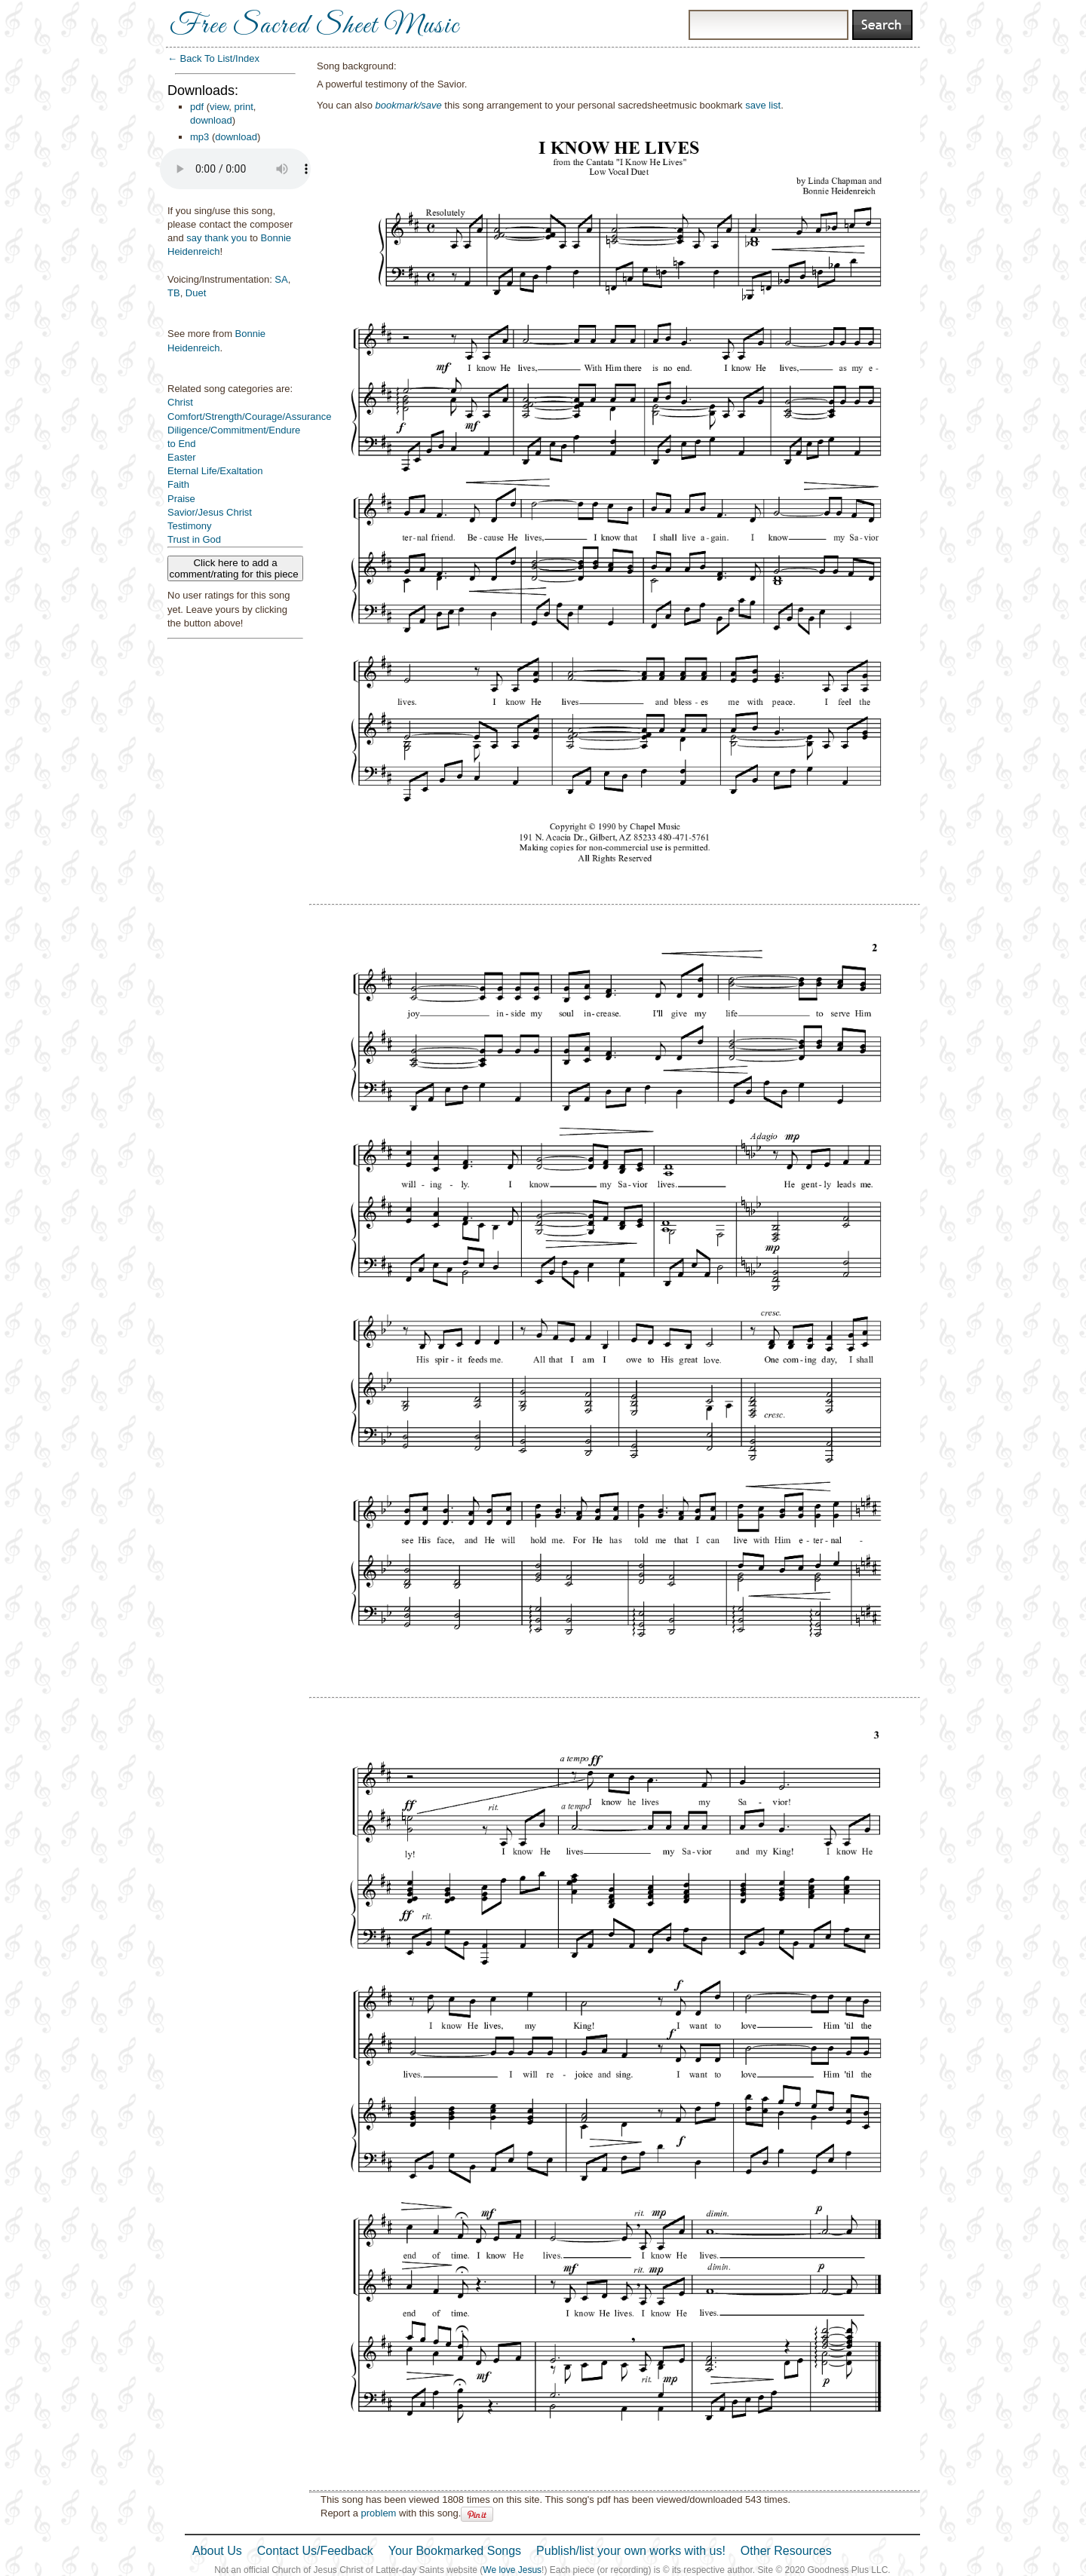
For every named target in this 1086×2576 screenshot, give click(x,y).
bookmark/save (409, 105)
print (244, 106)
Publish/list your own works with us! (631, 2550)
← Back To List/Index (213, 58)
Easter (181, 457)
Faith (178, 484)
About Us (217, 2550)
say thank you (216, 238)
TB (173, 293)
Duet (196, 293)
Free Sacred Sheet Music (314, 26)
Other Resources (786, 2550)
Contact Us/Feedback (315, 2550)
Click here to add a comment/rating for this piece (236, 568)
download (211, 120)
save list (763, 105)
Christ (180, 402)
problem (378, 2513)
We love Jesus (512, 2570)
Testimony (189, 525)
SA (281, 279)
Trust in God (194, 539)
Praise (181, 498)
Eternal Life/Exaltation (214, 470)
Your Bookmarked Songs (454, 2550)
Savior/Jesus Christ (209, 512)
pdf (197, 106)
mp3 (199, 136)
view (219, 106)
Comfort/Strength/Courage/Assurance (249, 416)
